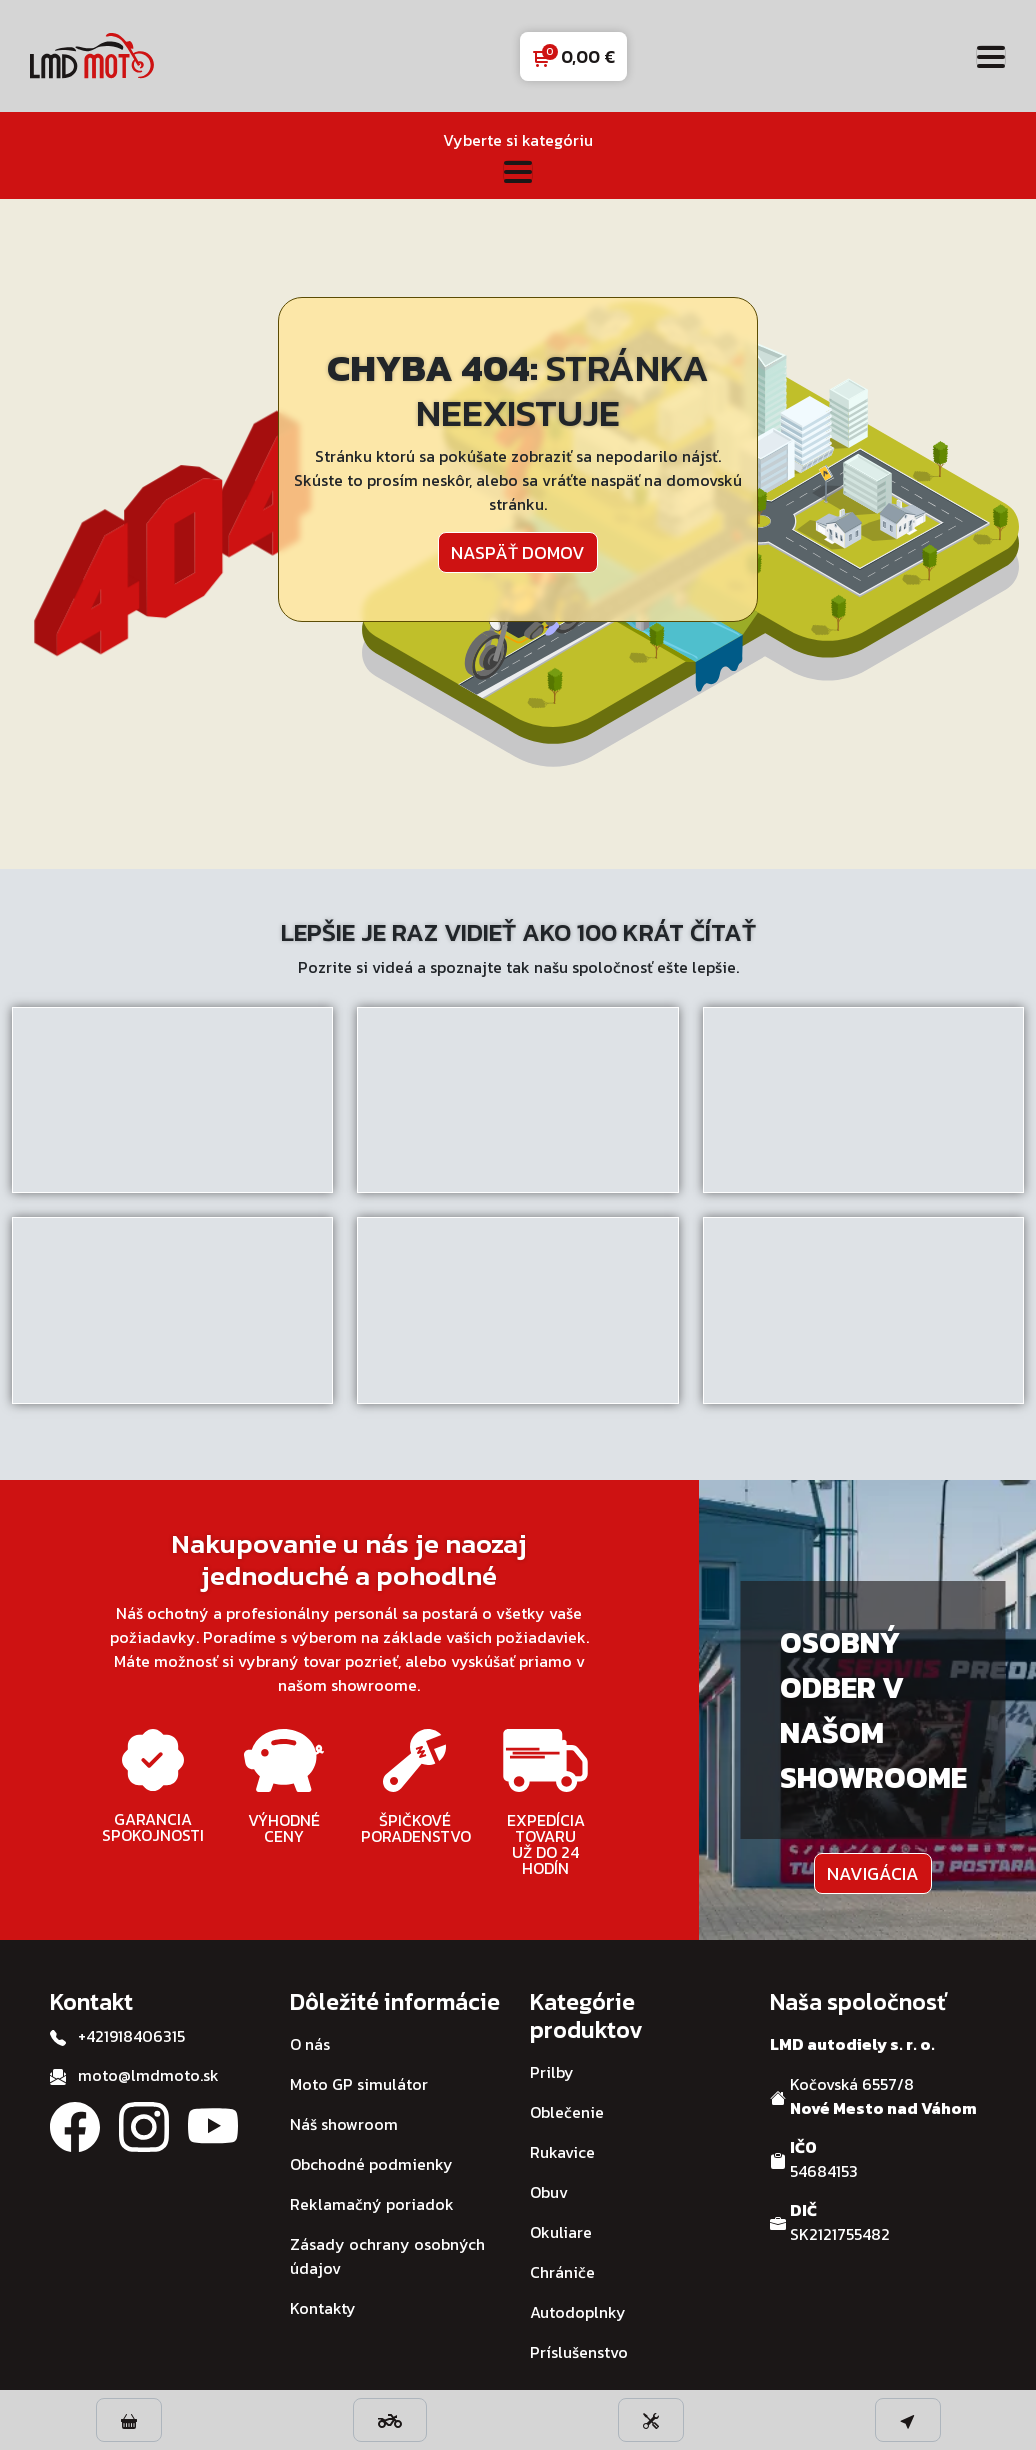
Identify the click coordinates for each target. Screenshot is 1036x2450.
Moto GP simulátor (359, 2084)
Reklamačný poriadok (372, 2204)
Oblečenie (567, 2112)
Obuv (549, 2192)
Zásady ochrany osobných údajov (387, 2256)
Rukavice (562, 2152)
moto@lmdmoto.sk (148, 2075)
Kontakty (323, 2308)
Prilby (552, 2072)
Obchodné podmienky (371, 2164)
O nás (310, 2044)
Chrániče (562, 2272)
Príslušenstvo (579, 2352)
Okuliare (561, 2232)
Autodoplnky (578, 2312)
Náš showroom (344, 2124)
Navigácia (873, 1873)
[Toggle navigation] (991, 56)
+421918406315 (131, 2036)
